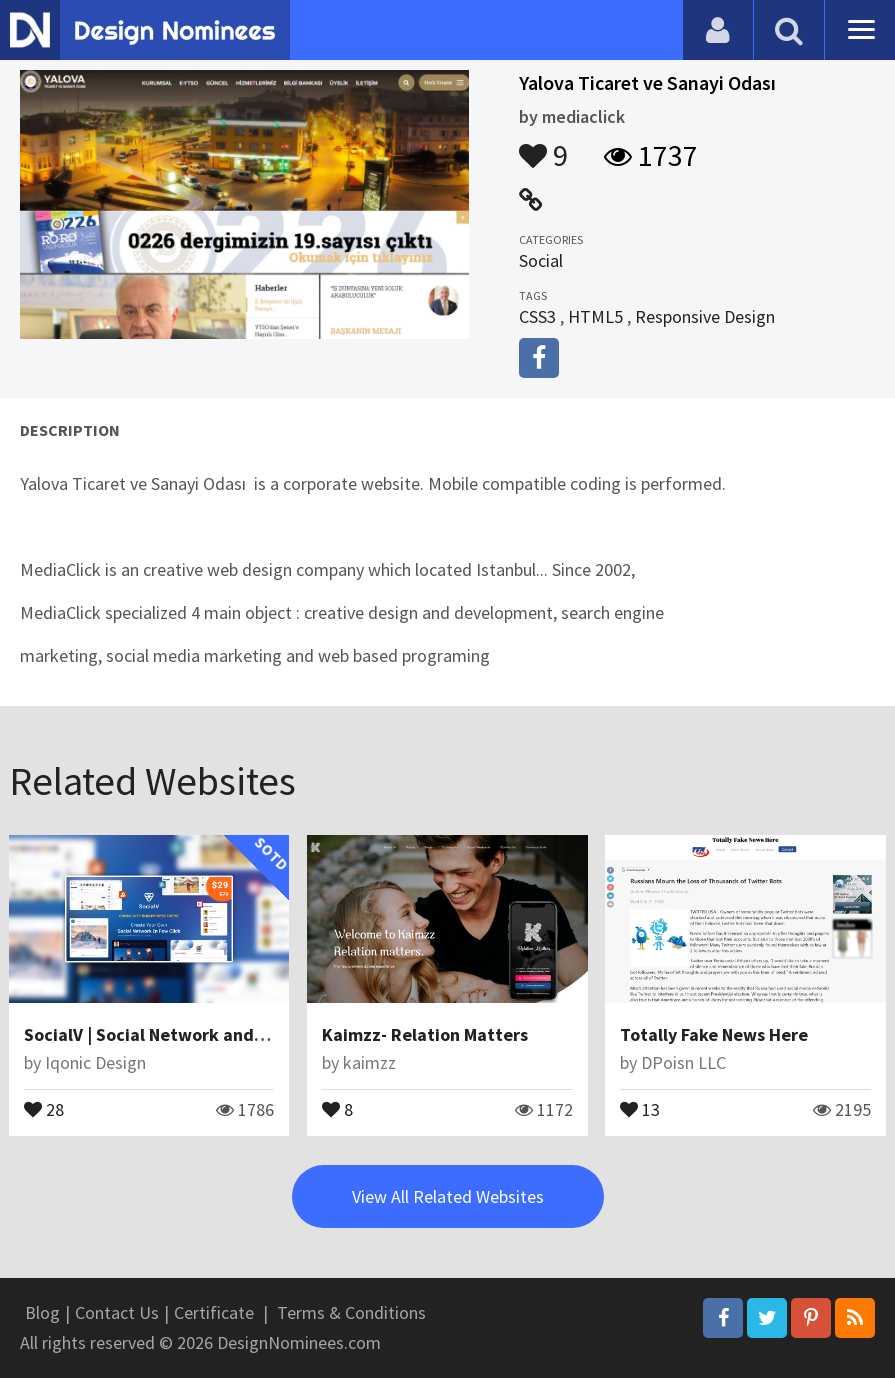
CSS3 (537, 316)
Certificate (214, 1312)
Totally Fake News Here (714, 1034)
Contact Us (117, 1312)
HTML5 (595, 316)
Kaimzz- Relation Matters (425, 1034)
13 (640, 1108)
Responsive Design (705, 316)
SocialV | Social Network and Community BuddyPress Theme (267, 1034)
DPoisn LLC (683, 1062)
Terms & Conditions (351, 1312)
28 (44, 1108)
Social (541, 260)
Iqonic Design (95, 1062)
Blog (42, 1312)
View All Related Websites (448, 1196)
